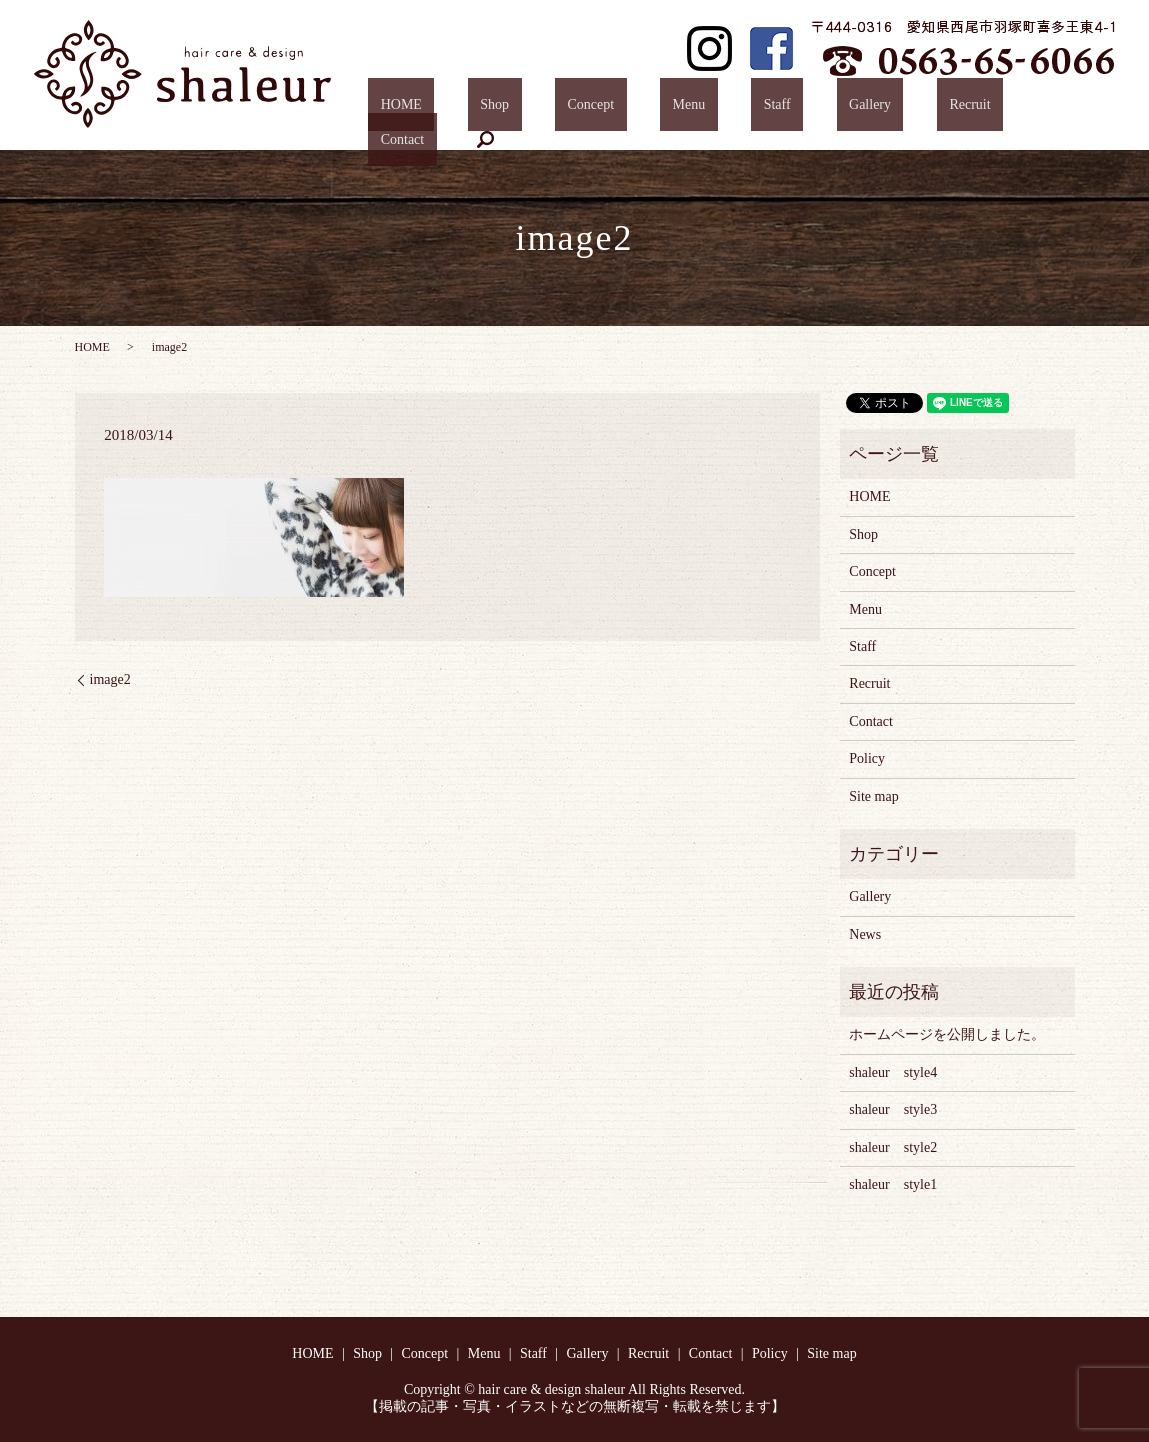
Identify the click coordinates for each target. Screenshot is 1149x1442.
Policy (867, 758)
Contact (1013, 109)
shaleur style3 (893, 1109)
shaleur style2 (893, 1147)
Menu (729, 109)
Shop (585, 109)
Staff (793, 109)
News (865, 934)
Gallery (861, 109)
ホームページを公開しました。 (947, 1034)
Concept (656, 109)
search (1083, 109)
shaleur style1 (893, 1184)
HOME (516, 109)
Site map (873, 796)
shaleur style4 (893, 1072)
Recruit (936, 109)
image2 (110, 679)
